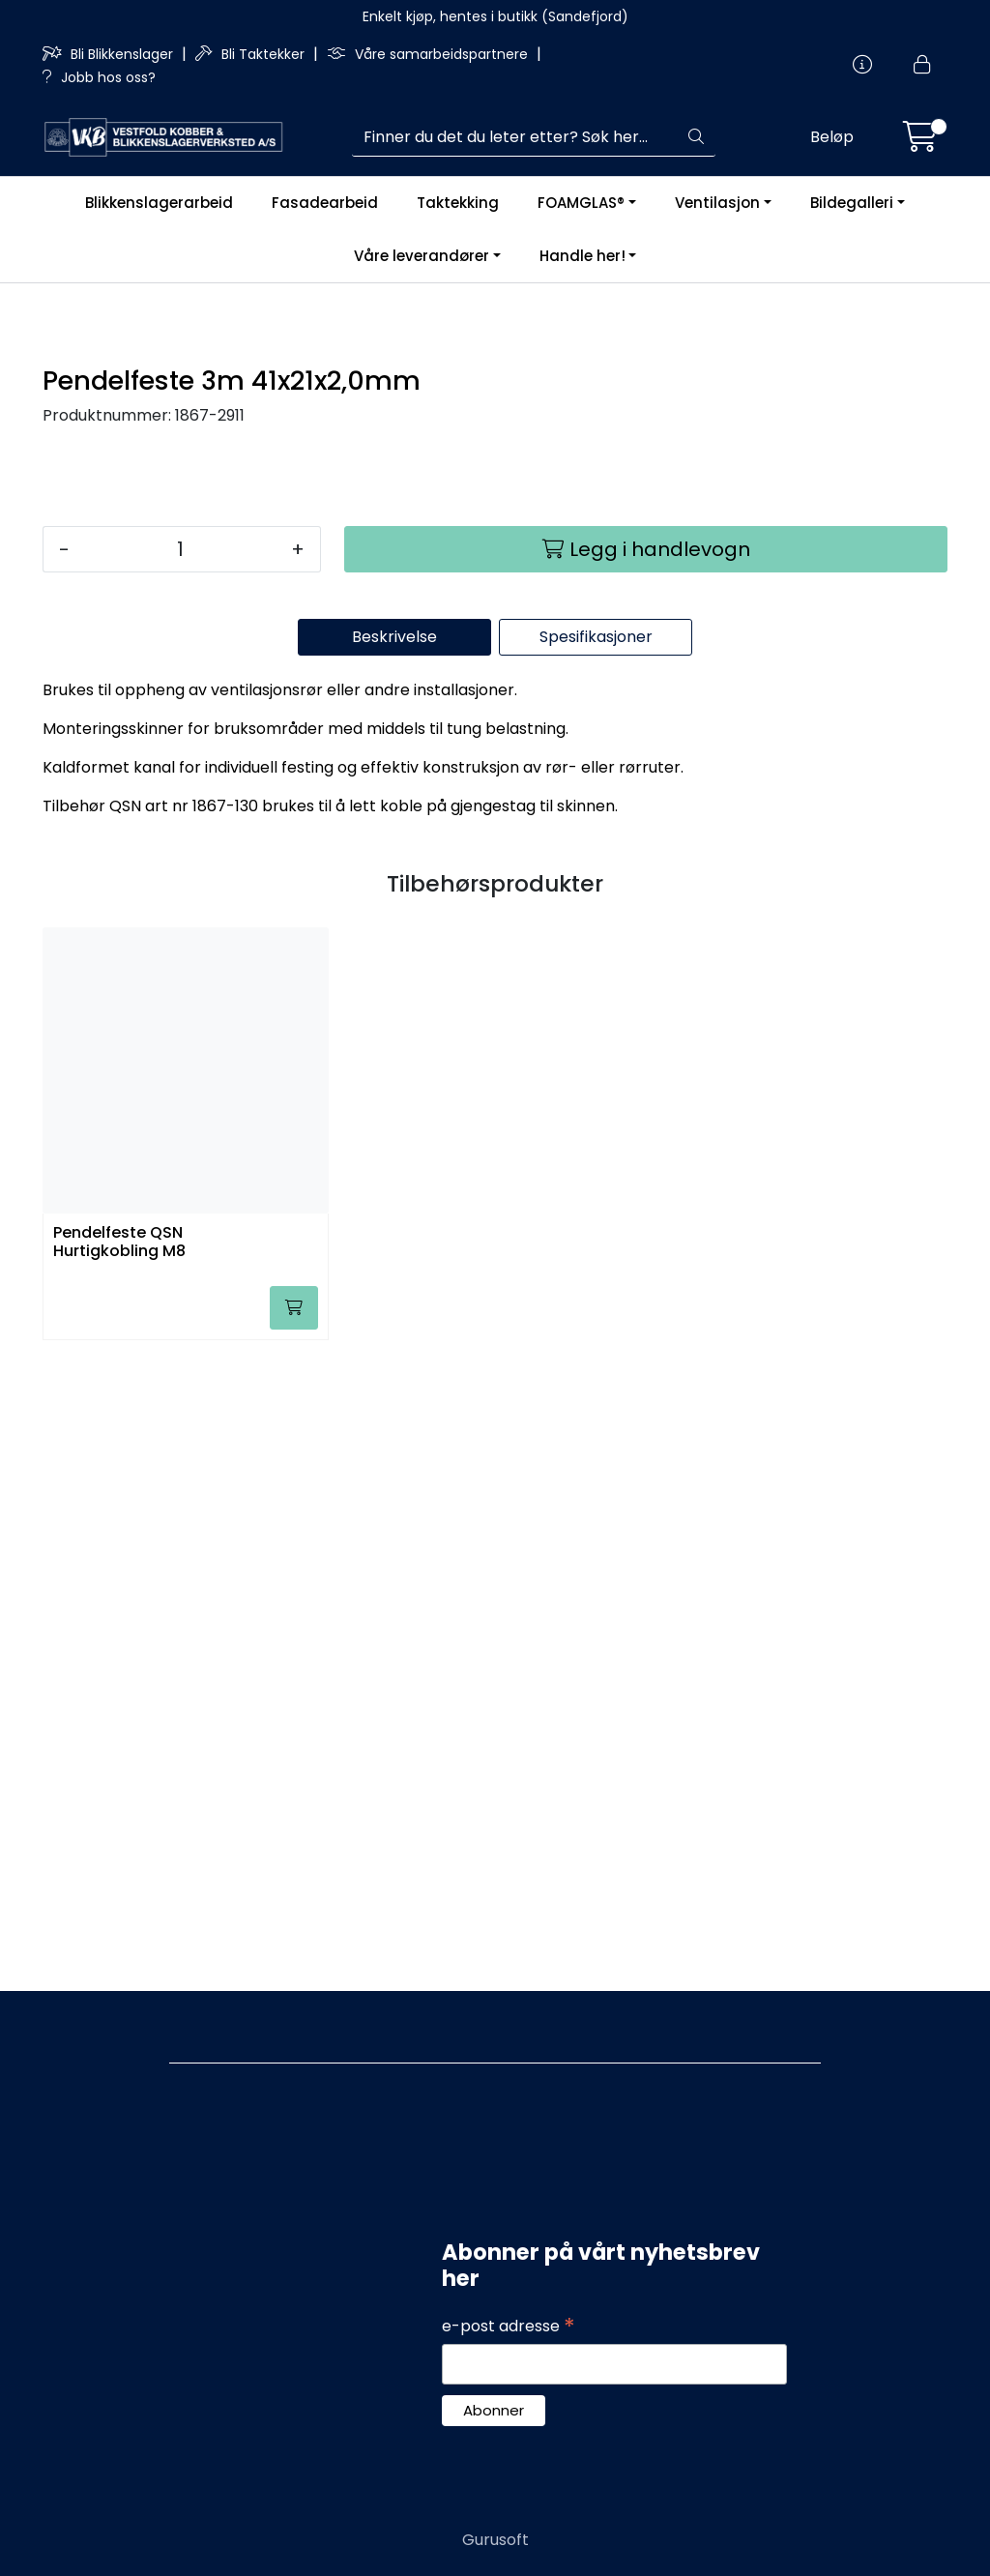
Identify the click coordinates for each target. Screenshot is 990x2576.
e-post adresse (508, 2326)
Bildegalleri (851, 202)
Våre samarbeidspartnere (429, 54)
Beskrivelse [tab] (394, 1264)
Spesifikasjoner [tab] (596, 1264)
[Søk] (515, 137)
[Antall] (180, 1177)
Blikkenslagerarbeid (159, 202)
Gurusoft (495, 2540)
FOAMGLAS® (581, 202)
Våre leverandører (421, 256)
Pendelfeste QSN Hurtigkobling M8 (119, 1870)
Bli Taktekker (251, 54)
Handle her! (582, 256)
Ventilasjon (717, 202)
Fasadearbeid (325, 202)
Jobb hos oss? (99, 77)
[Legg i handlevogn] (645, 1177)
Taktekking (458, 202)
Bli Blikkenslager (110, 54)
